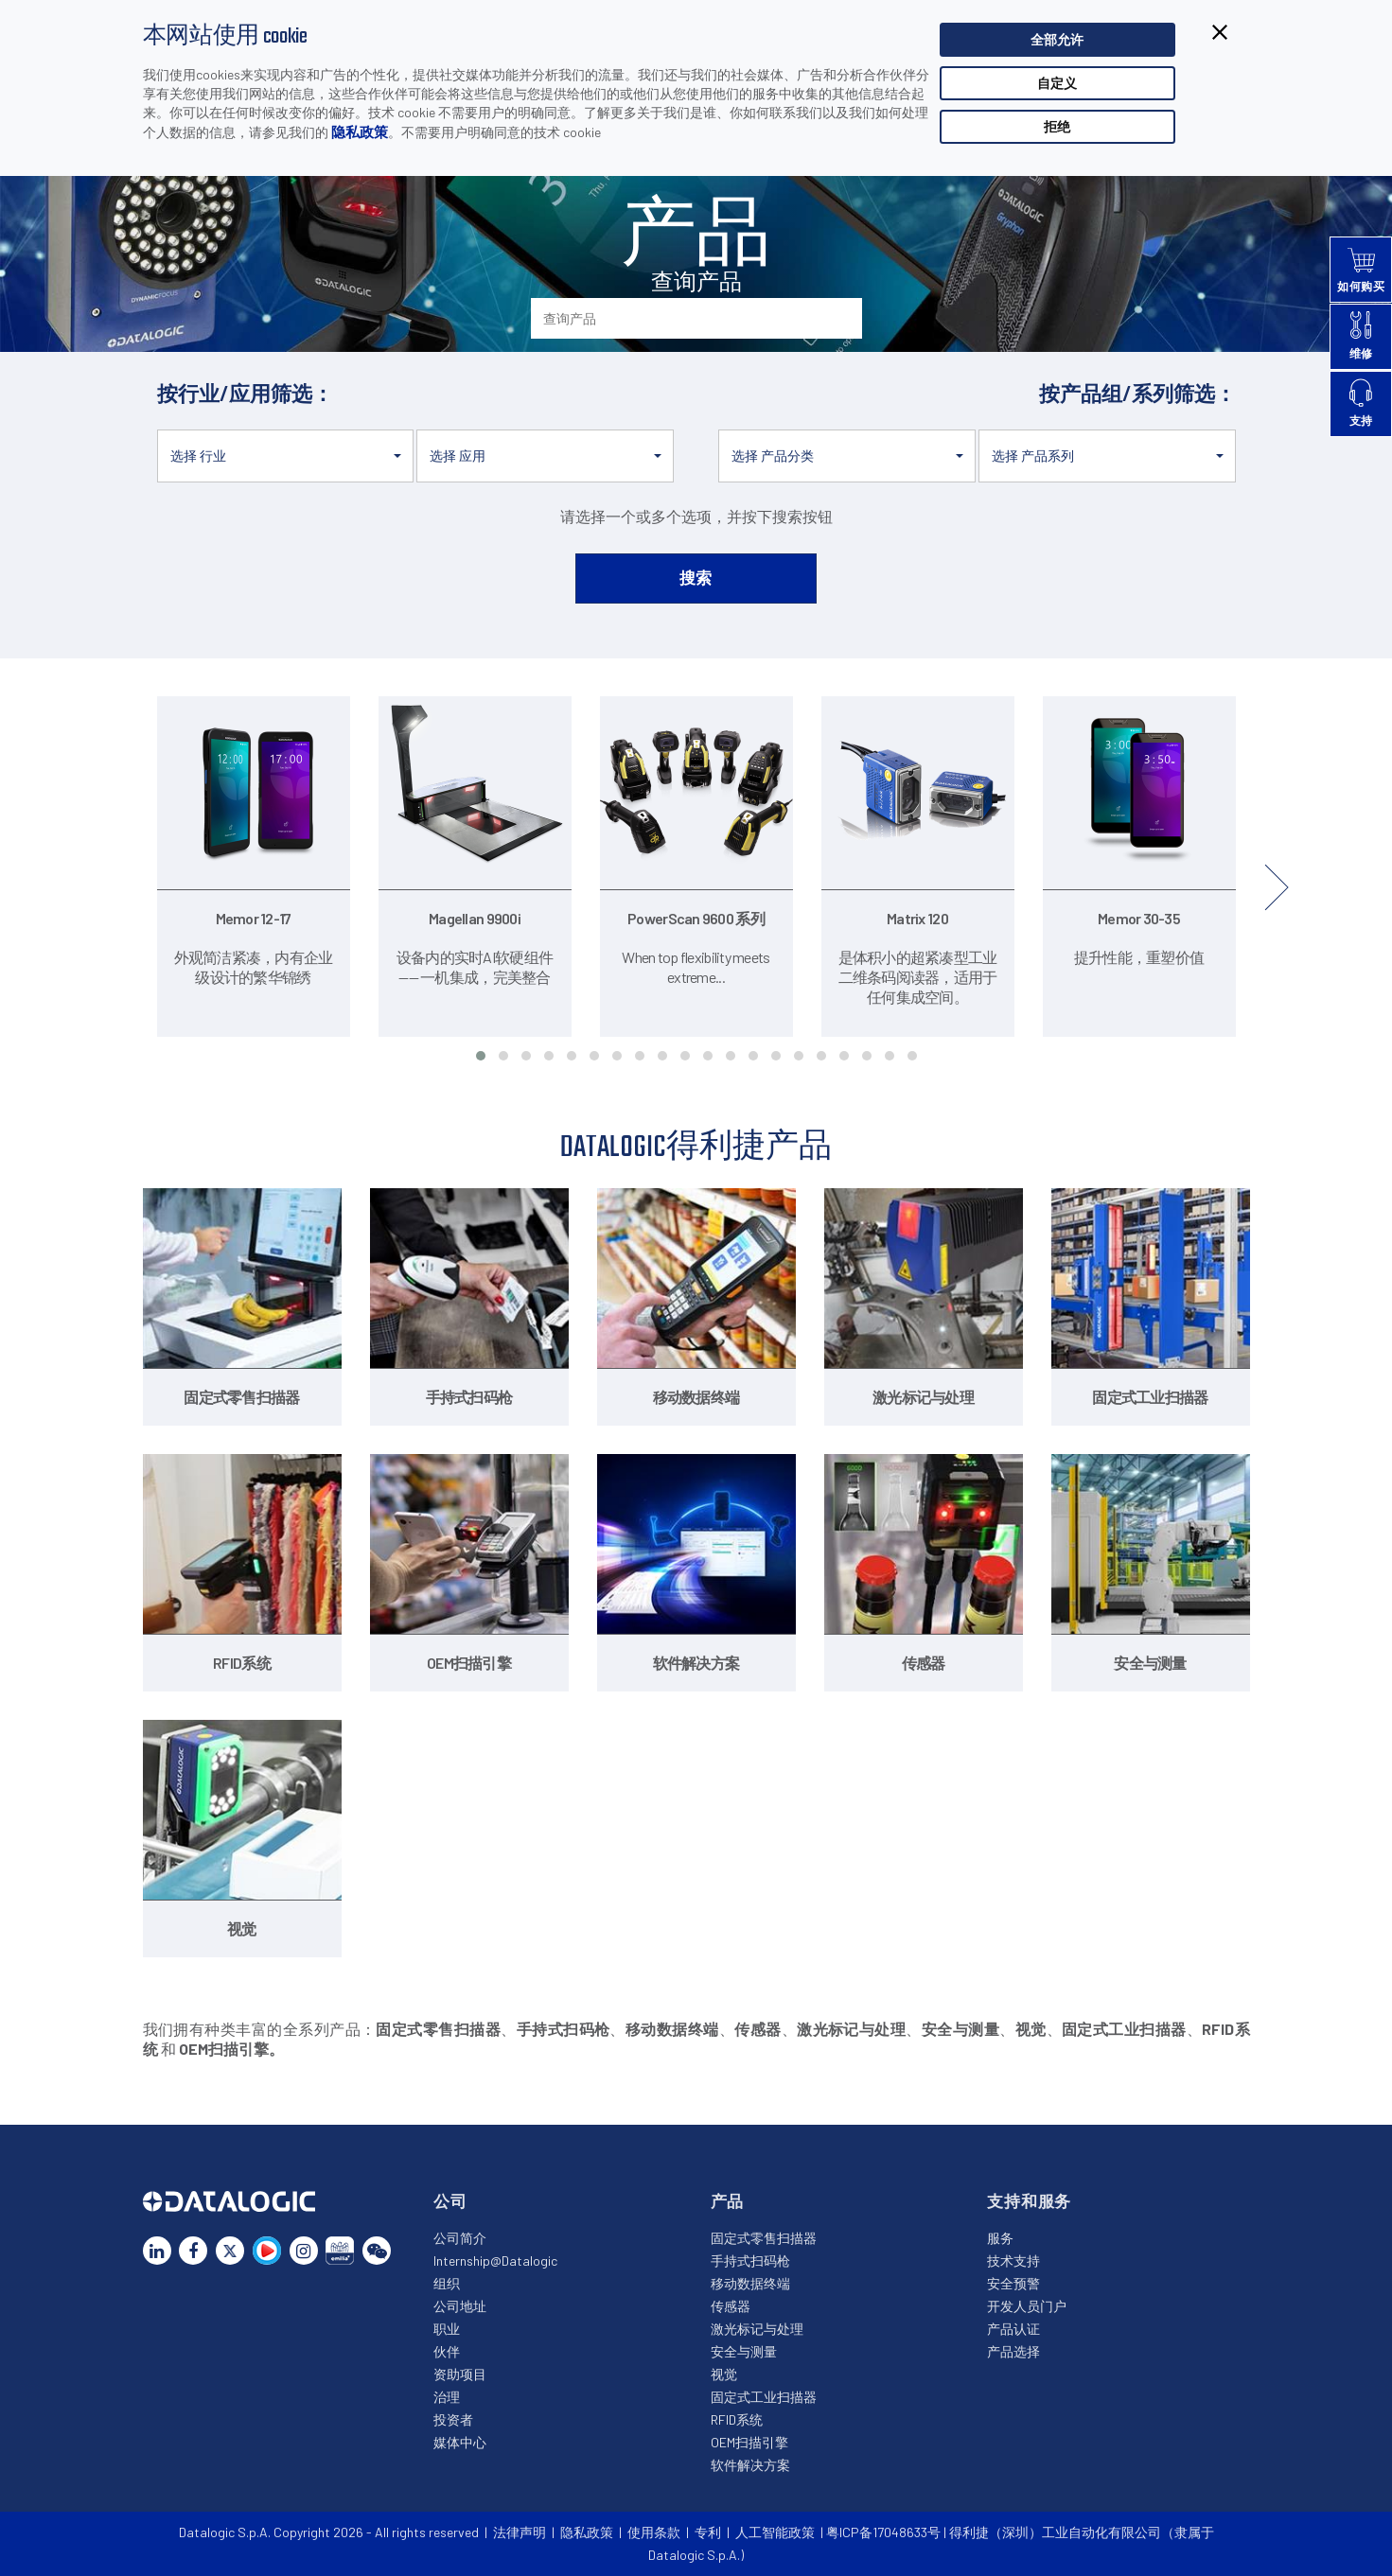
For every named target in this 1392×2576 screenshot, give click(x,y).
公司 (450, 2200)
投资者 (453, 2419)
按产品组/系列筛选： (1137, 392)
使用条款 (653, 2532)
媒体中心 (459, 2442)
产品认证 (1013, 2329)
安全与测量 (744, 2351)
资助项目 (459, 2374)
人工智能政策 (775, 2532)
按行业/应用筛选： (245, 392)
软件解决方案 (750, 2465)
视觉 (724, 2374)
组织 (446, 2283)
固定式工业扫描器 (764, 2397)
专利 (708, 2532)
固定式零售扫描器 (764, 2238)
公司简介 (459, 2238)
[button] (285, 455)
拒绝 (1057, 126)
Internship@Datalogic (495, 2260)
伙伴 (446, 2351)
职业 (446, 2329)
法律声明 (519, 2532)
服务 (1000, 2238)
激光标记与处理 (757, 2329)
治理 (446, 2397)
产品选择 (1013, 2351)
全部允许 (1057, 39)
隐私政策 (359, 131)
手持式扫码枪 (750, 2260)
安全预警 (1013, 2283)
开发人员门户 (1026, 2306)
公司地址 (459, 2306)
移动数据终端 (750, 2283)
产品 (728, 2200)
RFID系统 (737, 2419)
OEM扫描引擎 (749, 2442)
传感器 (730, 2306)
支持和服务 (1029, 2200)
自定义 (1057, 83)
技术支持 (1013, 2260)
